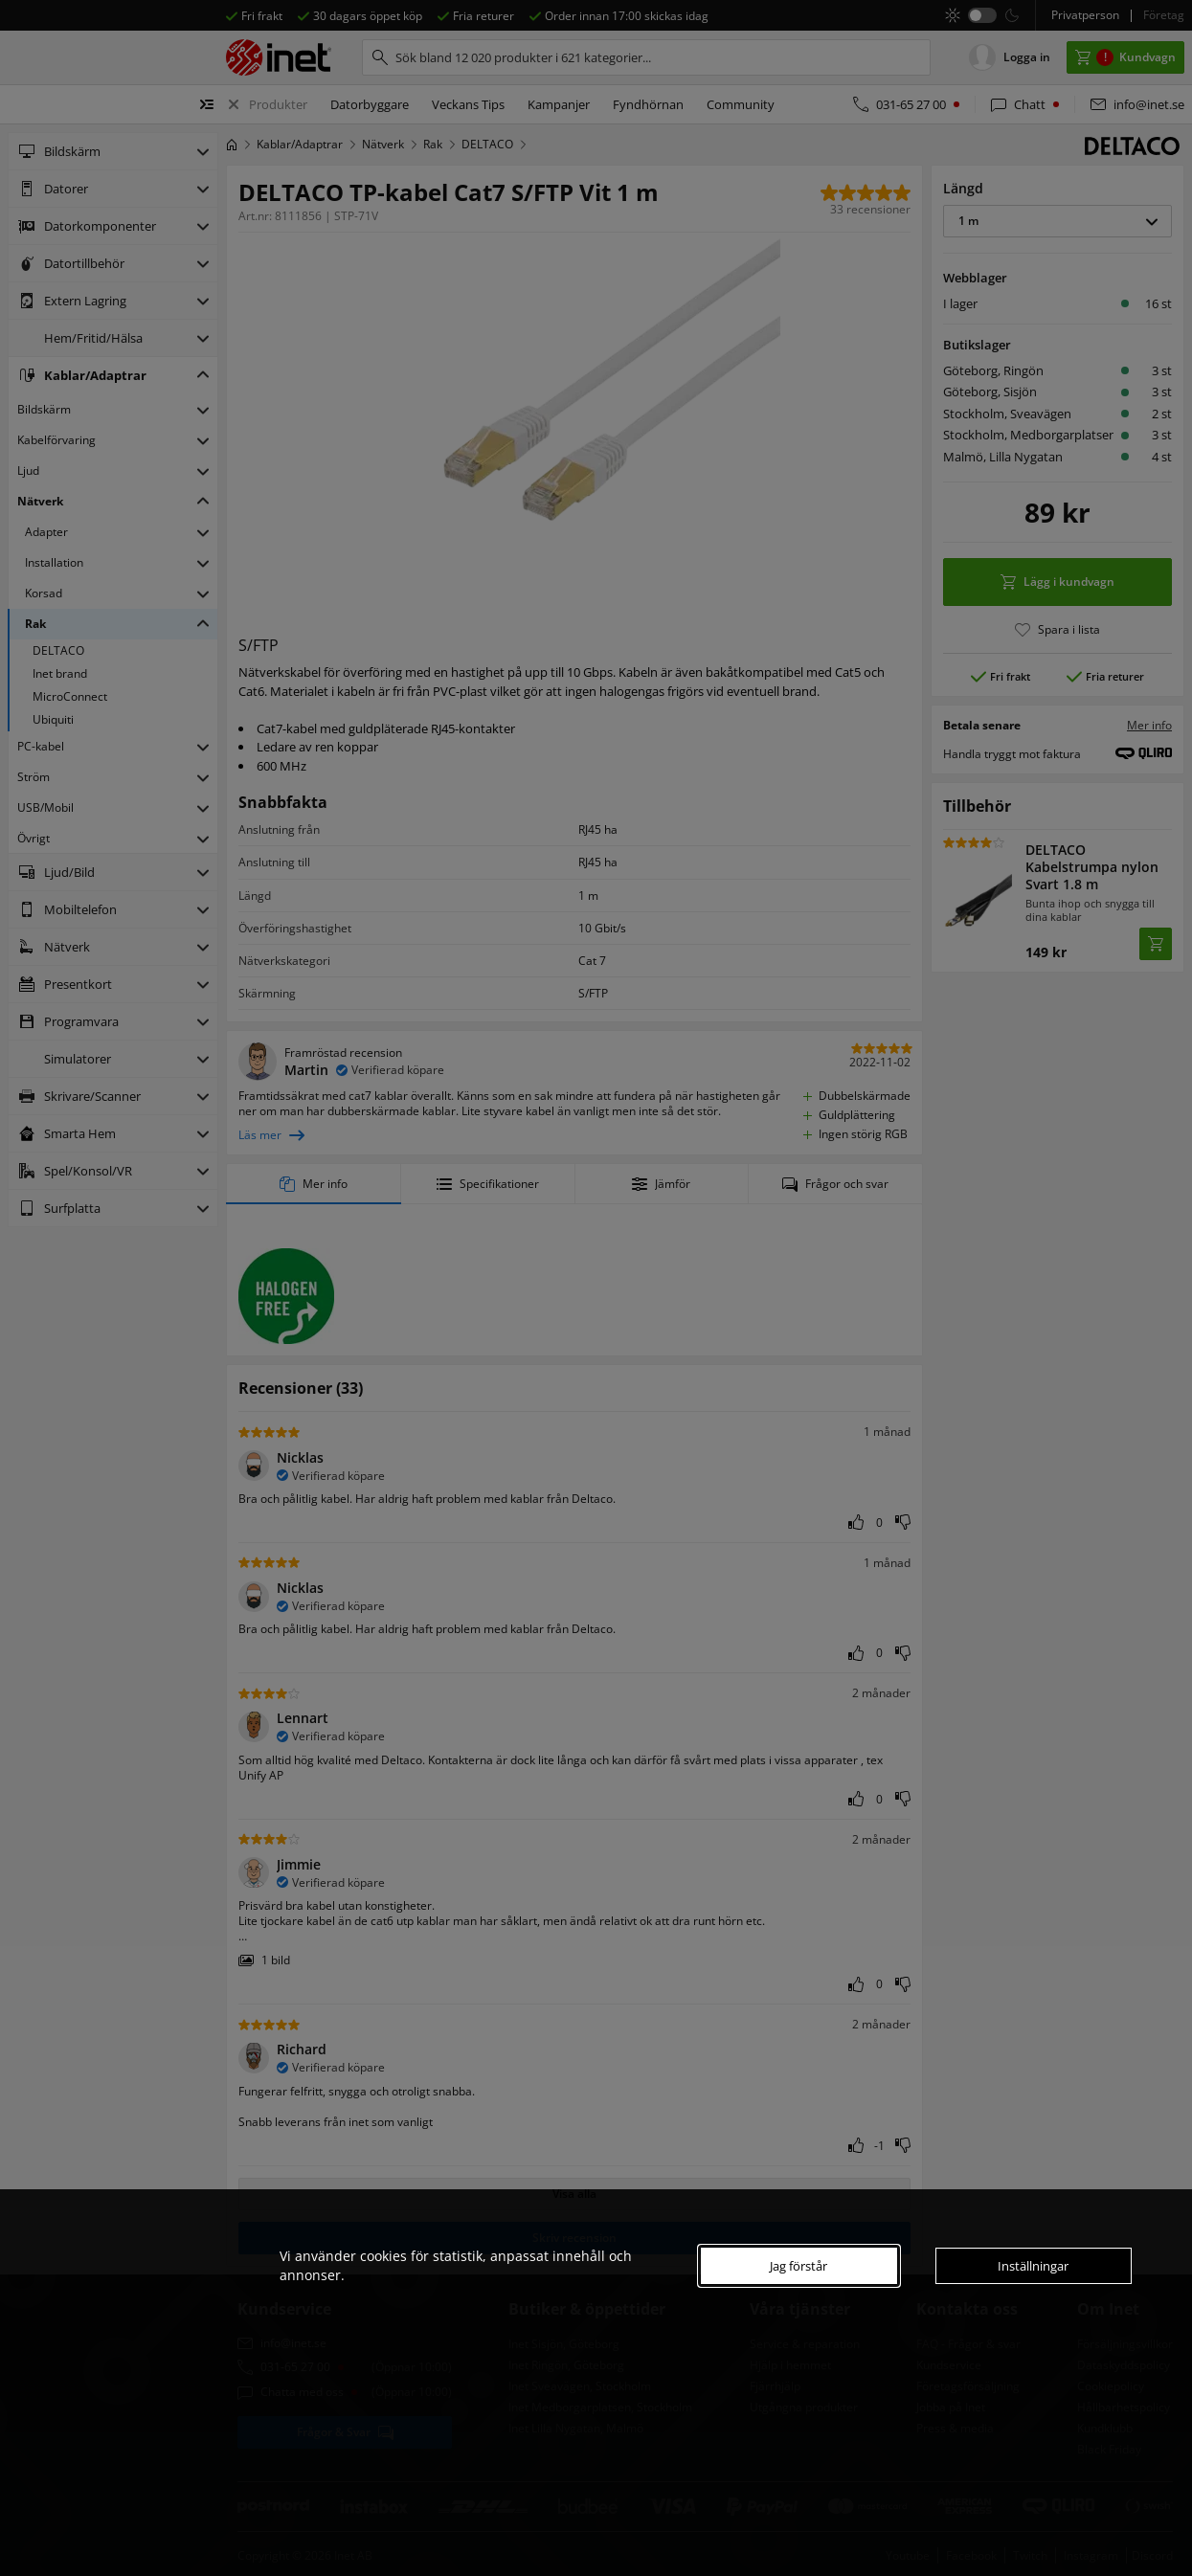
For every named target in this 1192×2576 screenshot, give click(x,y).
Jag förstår (798, 2265)
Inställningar (1033, 2265)
